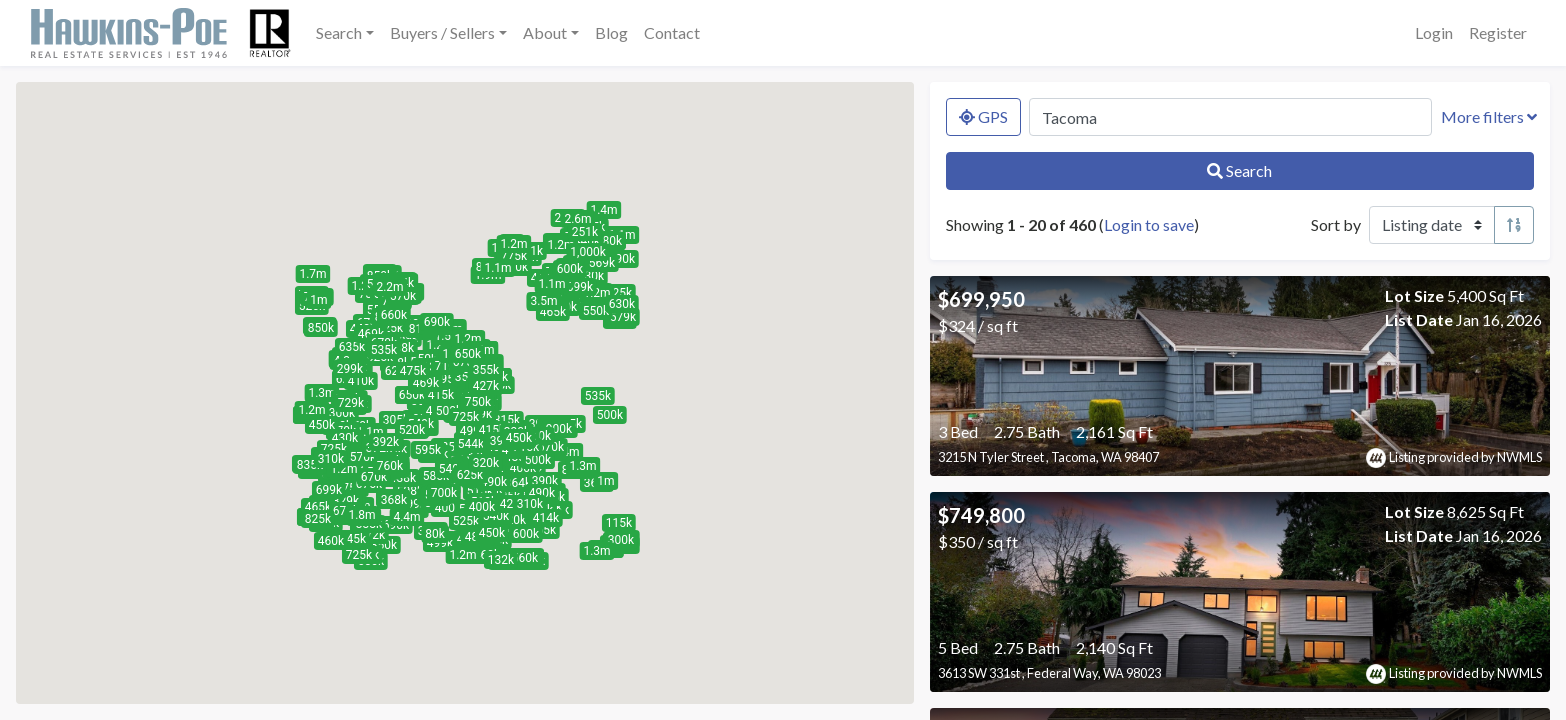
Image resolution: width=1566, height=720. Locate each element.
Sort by (1336, 224)
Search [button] (339, 32)
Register (1498, 32)
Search (1239, 170)
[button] (413, 504)
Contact (672, 32)
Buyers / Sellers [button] (442, 32)
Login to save (1149, 224)
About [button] (545, 32)
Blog (611, 32)
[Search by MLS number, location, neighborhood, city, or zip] (1231, 117)
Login (1434, 32)
